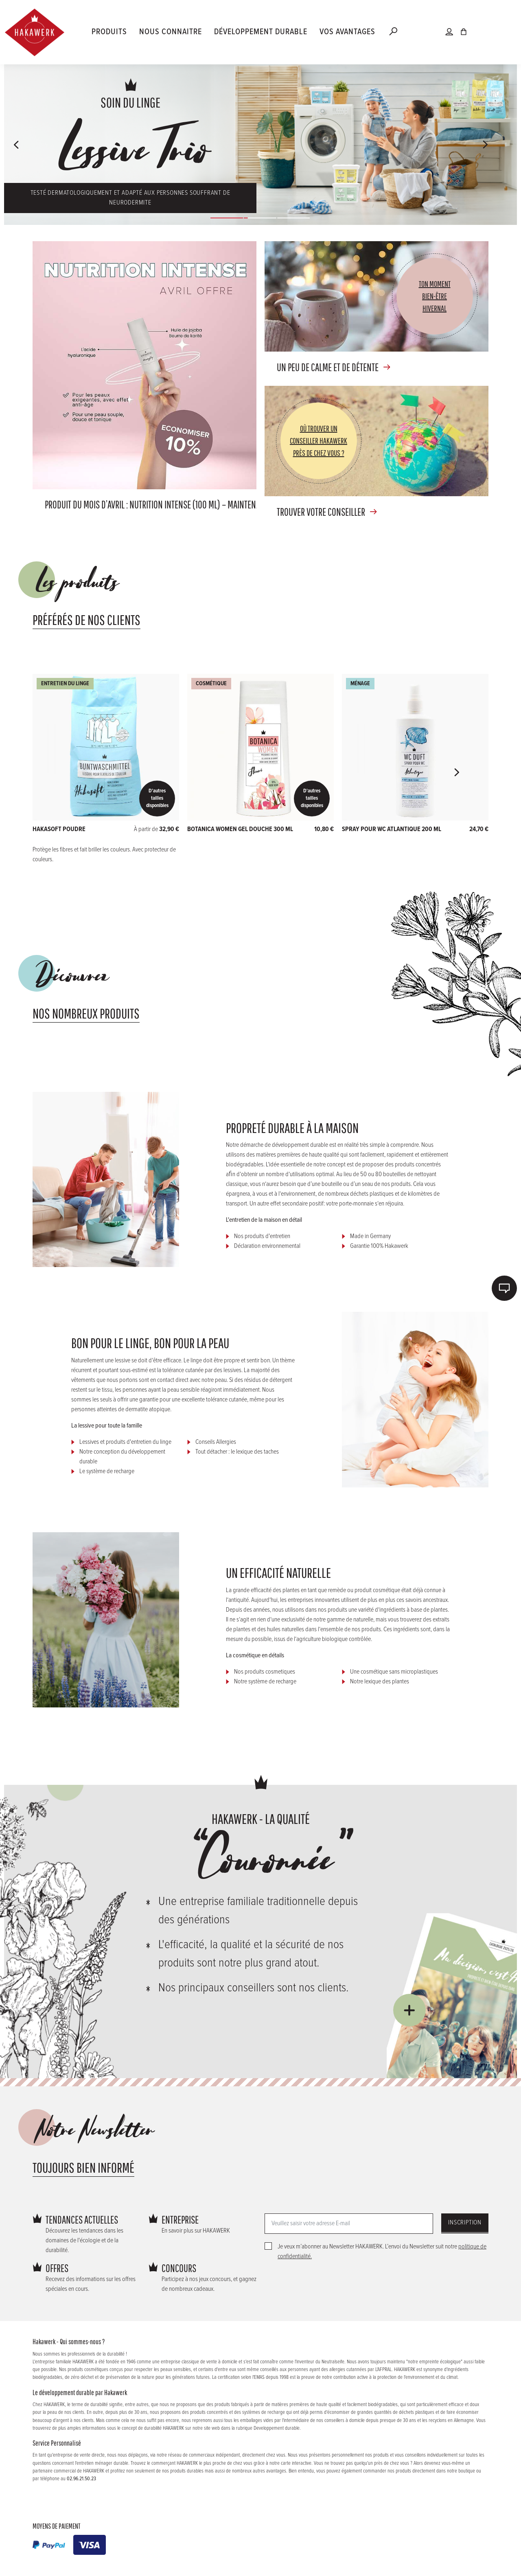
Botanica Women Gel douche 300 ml (240, 829)
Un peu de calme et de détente (328, 367)
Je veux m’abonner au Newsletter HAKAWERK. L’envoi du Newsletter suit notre (382, 2251)
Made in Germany (370, 1236)
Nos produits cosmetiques (264, 1671)
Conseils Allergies (215, 1442)
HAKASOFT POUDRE (59, 829)
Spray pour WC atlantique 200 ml (391, 829)
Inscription (465, 2222)
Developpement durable (277, 2428)
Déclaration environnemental (267, 1246)
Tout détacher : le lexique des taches (237, 1451)
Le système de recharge (106, 1471)
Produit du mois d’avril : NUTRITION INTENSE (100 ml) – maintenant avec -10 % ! (177, 504)
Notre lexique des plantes (379, 1681)
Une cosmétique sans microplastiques (394, 1671)
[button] (17, 144)
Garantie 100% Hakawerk (379, 1246)
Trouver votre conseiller (321, 512)
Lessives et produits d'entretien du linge (125, 1442)
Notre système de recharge (265, 1681)
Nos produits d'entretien (262, 1236)
